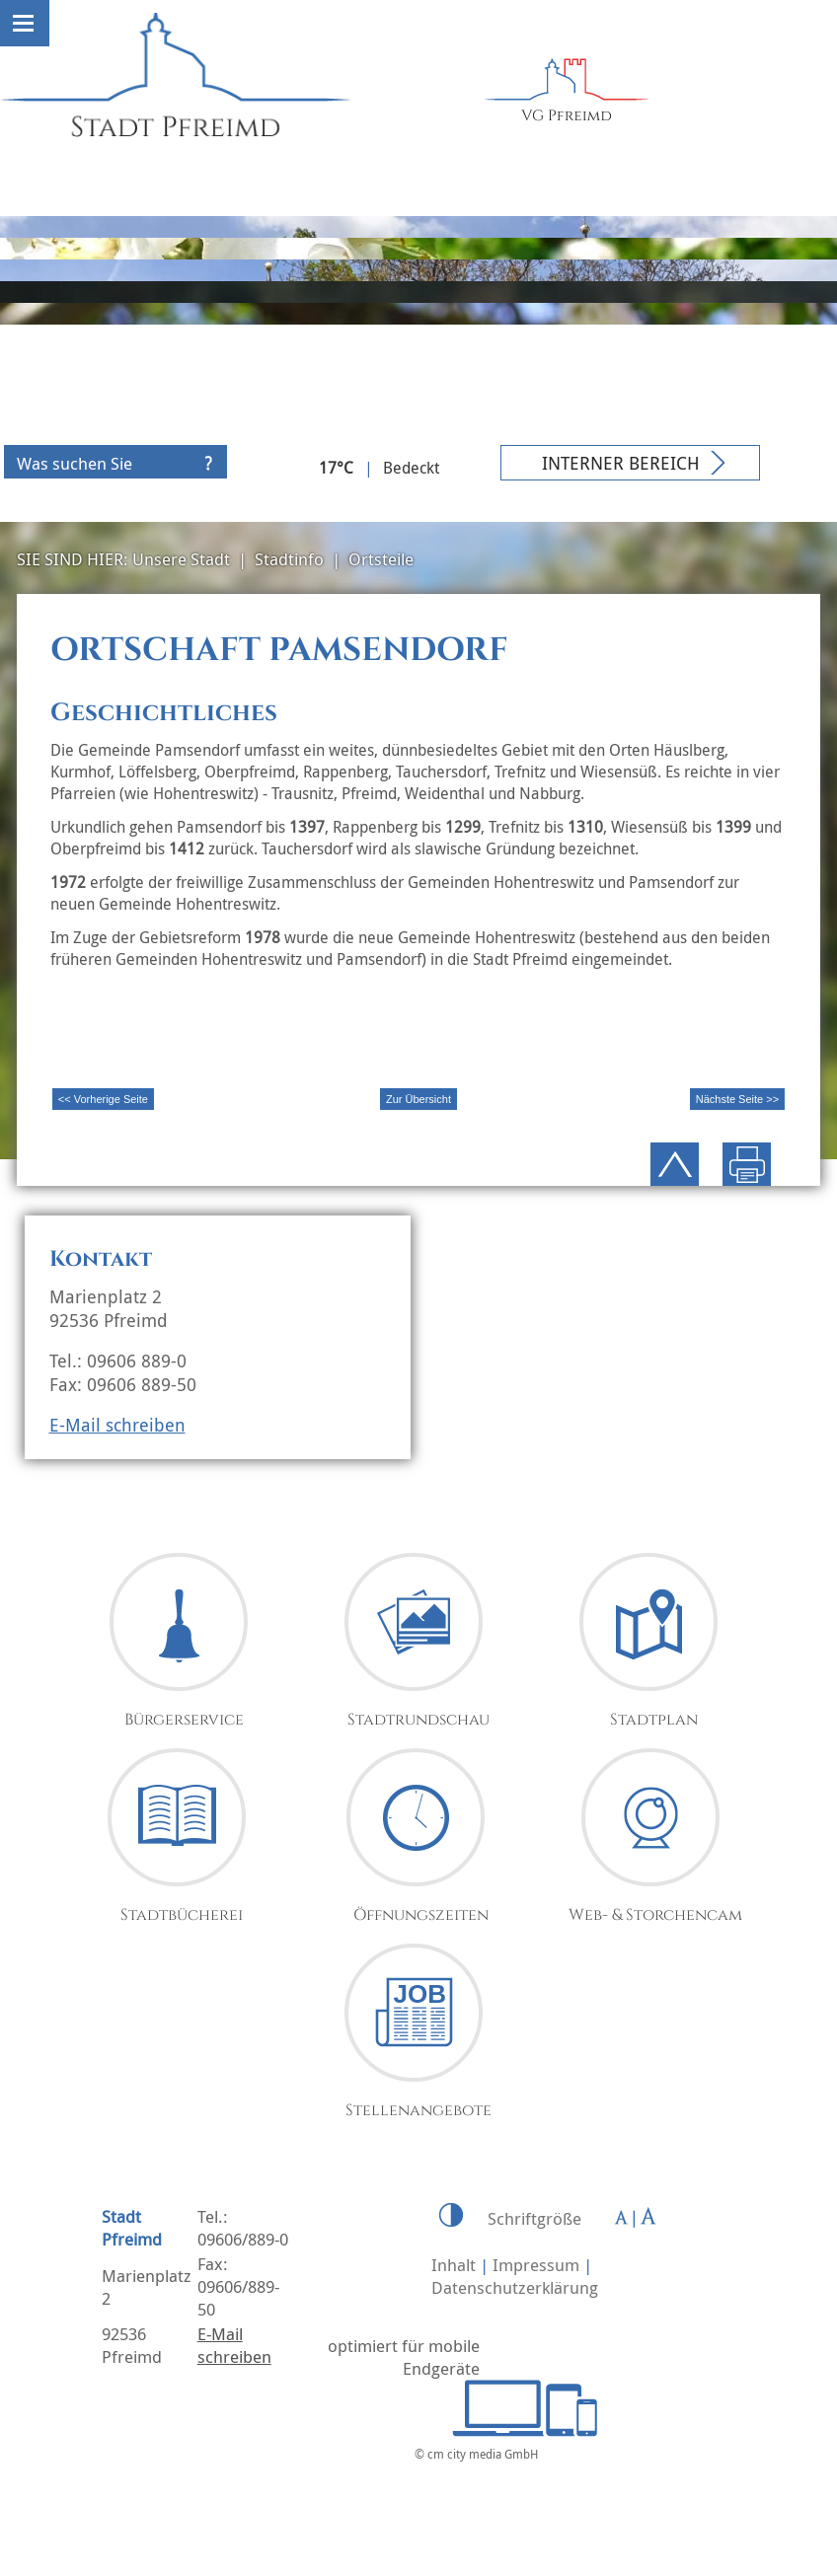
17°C (336, 467)
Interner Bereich (621, 463)
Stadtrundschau (418, 1719)
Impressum (536, 2264)
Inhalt (453, 2264)
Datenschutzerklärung (514, 2287)
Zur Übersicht (418, 1099)
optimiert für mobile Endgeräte (404, 2357)
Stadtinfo (289, 559)
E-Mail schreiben (117, 1424)
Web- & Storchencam (655, 1915)
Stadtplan (654, 1719)
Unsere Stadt (181, 559)
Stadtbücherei (181, 1915)
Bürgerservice (184, 1719)
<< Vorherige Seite (103, 1099)
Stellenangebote (418, 2110)
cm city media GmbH (482, 2454)
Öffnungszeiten (421, 1915)
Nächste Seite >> (737, 1099)
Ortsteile (381, 559)
